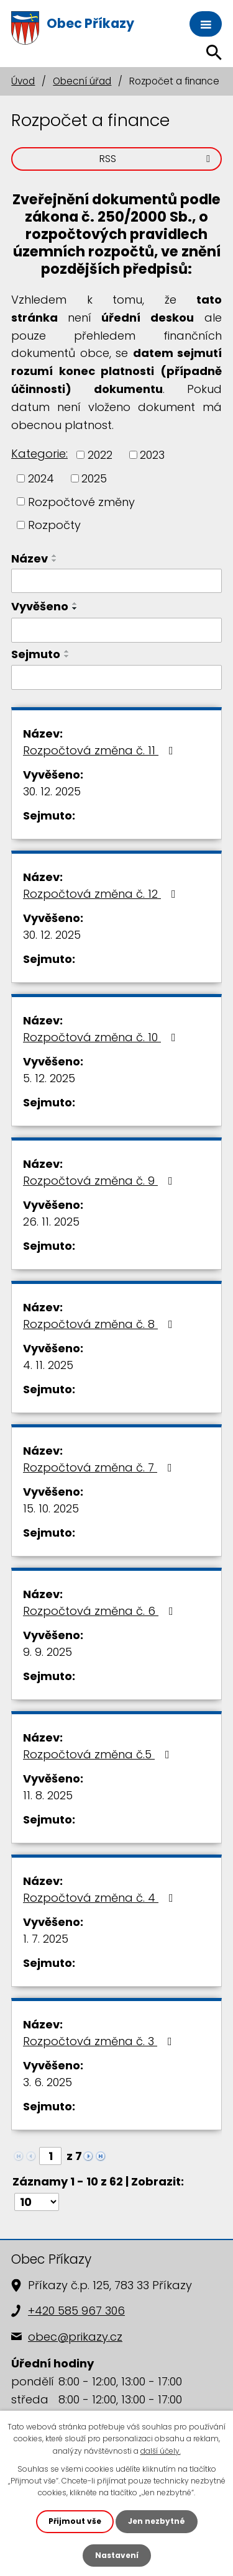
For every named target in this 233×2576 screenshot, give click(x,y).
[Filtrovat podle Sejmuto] (116, 677)
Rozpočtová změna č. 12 (102, 894)
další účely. (160, 2451)
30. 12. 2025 (52, 791)
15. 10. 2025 (51, 1508)
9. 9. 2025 (47, 1652)
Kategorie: (39, 453)
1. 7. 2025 (45, 1938)
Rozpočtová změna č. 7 (100, 1467)
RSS (156, 158)
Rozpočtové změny (81, 501)
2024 (41, 478)
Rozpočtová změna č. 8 (100, 1324)
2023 (152, 455)
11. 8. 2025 (48, 1795)
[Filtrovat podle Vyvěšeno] (116, 630)
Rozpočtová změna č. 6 (100, 1611)
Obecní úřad (82, 81)
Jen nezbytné (156, 2521)
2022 (100, 455)
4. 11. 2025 (48, 1365)
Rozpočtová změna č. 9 (100, 1180)
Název (29, 558)
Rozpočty (54, 525)
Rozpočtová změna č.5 (99, 1754)
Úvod (23, 81)
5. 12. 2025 (49, 1078)
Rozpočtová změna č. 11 (100, 750)
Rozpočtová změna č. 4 (100, 1897)
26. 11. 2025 (51, 1221)
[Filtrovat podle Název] (116, 581)
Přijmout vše (74, 2521)
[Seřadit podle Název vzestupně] (55, 555)
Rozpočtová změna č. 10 (102, 1037)
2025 (94, 478)
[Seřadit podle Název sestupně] (55, 560)
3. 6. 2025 (47, 2082)
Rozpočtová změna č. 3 (100, 2041)
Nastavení (117, 2555)
